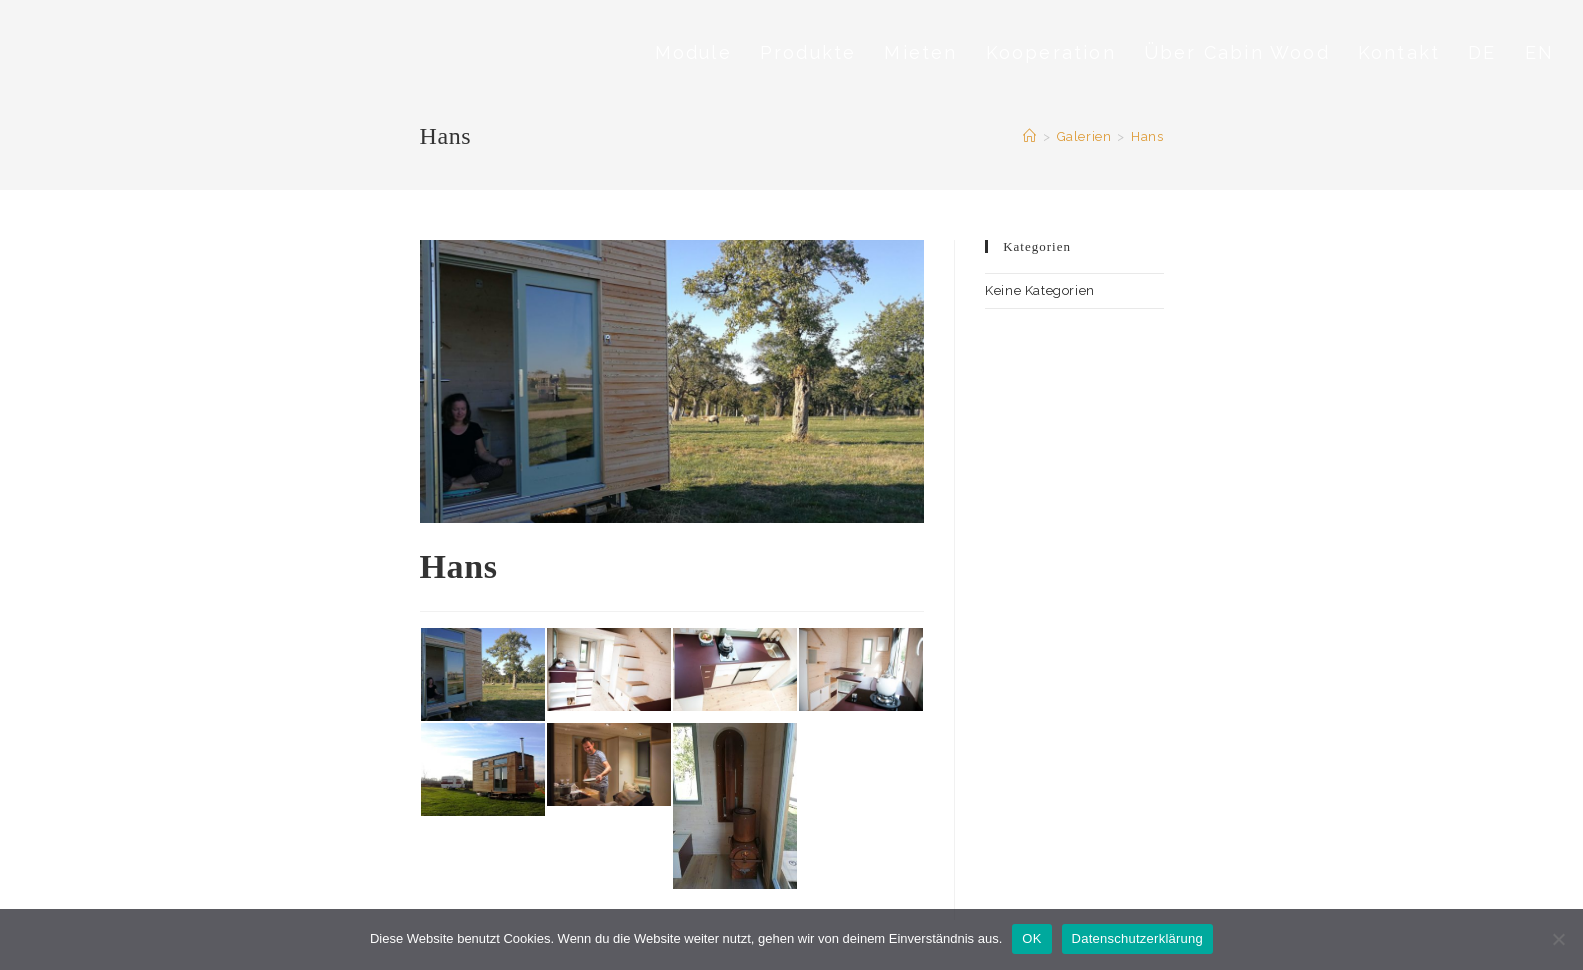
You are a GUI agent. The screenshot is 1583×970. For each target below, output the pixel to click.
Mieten (920, 52)
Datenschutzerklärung (1137, 938)
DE (1482, 52)
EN (1539, 52)
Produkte (808, 52)
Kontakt (1399, 52)
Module (693, 52)
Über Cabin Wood (1237, 52)
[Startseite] (1030, 136)
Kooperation (1051, 52)
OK (1031, 938)
